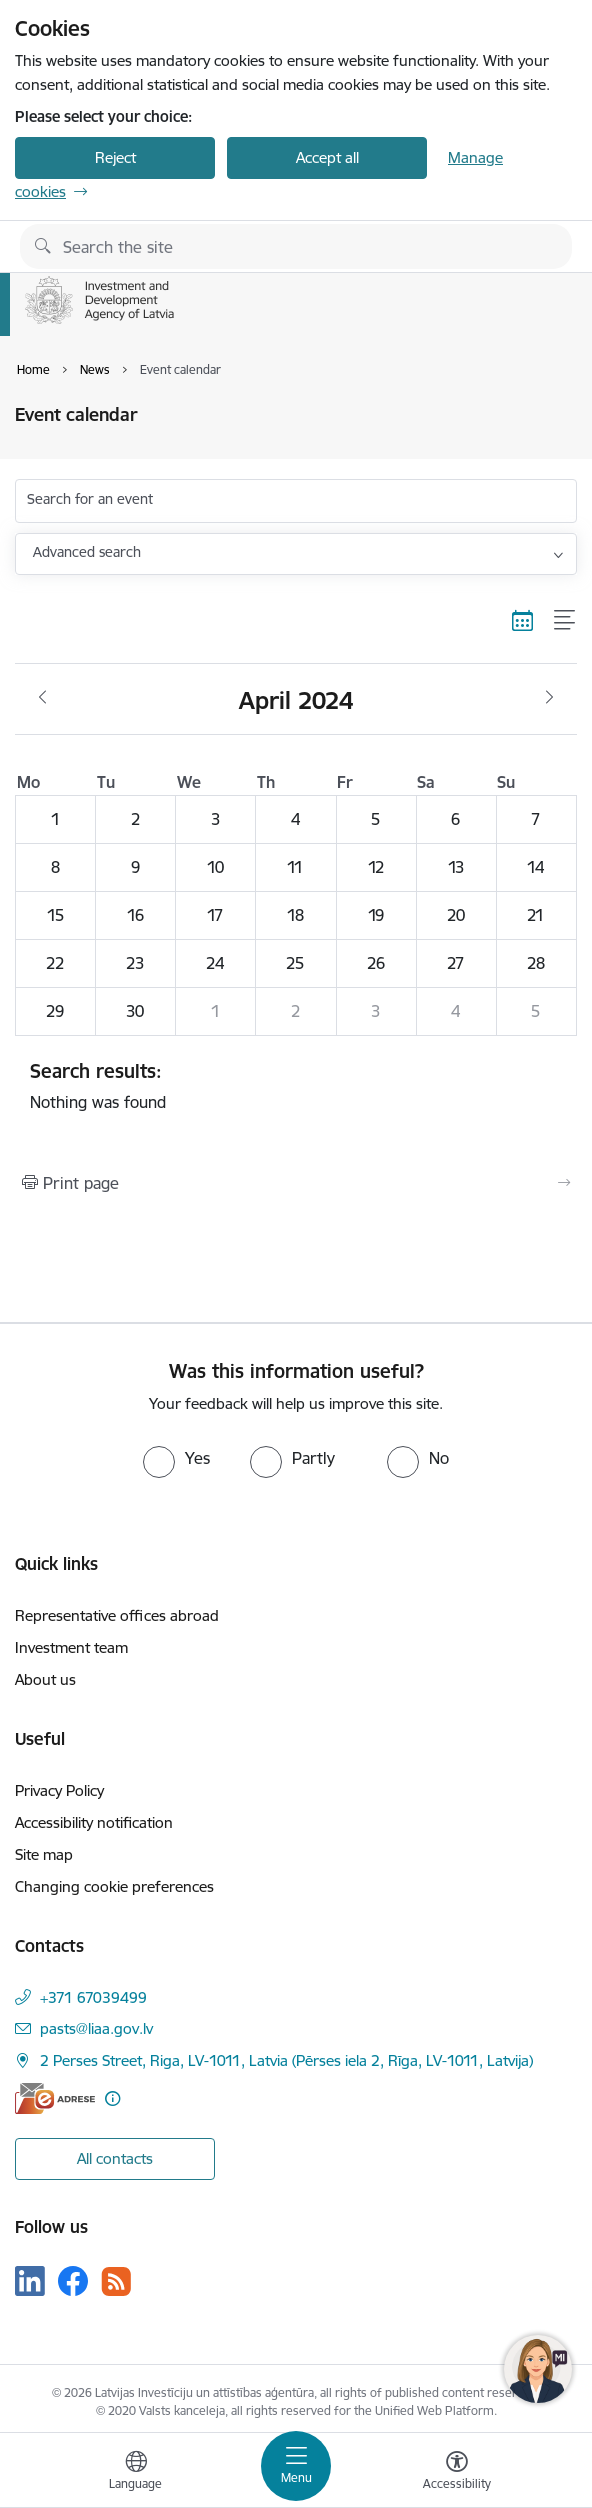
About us (45, 1679)
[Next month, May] (549, 698)
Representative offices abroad (117, 1615)
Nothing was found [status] (296, 1086)
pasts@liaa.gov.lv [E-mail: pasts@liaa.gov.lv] (96, 2028)
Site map (44, 1854)
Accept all (327, 157)
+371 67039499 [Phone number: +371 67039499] (93, 1997)
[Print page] (296, 1183)
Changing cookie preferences (114, 1886)
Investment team (71, 1647)
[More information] (112, 2098)
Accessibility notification (94, 1822)
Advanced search (87, 552)
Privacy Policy (59, 1790)
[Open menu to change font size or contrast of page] (457, 2473)
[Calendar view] (523, 620)
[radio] (176, 1458)
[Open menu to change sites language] (136, 2473)
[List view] (565, 620)
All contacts (115, 2158)
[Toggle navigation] (296, 2466)
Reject (115, 157)
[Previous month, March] (42, 698)
